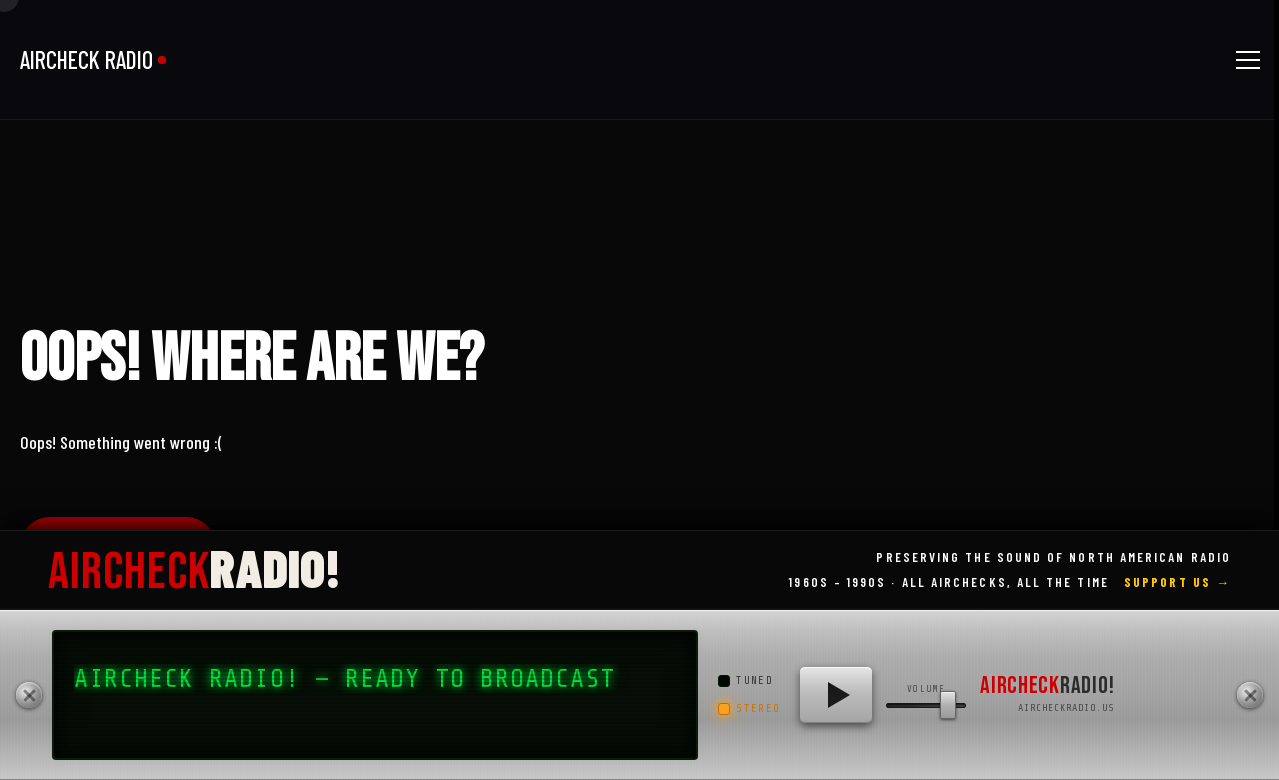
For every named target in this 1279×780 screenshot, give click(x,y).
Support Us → (1177, 582)
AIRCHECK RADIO (86, 59)
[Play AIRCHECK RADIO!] (836, 695)
